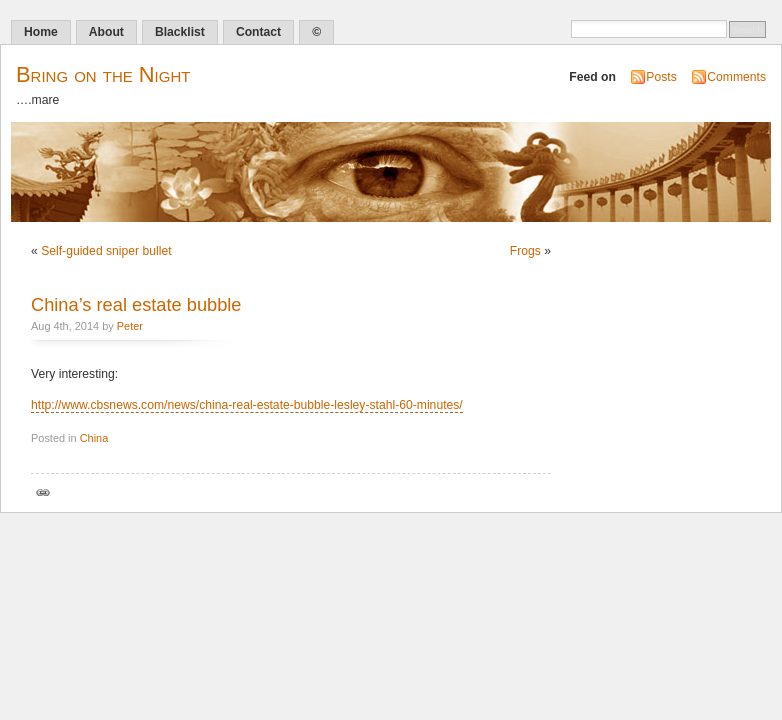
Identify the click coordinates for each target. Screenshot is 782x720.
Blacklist (180, 32)
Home (41, 32)
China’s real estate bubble (136, 304)
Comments (736, 77)
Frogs (525, 251)
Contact (258, 32)
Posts (661, 77)
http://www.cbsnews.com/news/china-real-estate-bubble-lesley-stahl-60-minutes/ (247, 405)
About (106, 32)
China (94, 438)
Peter (130, 326)
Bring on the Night (103, 74)
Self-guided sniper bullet (106, 251)
